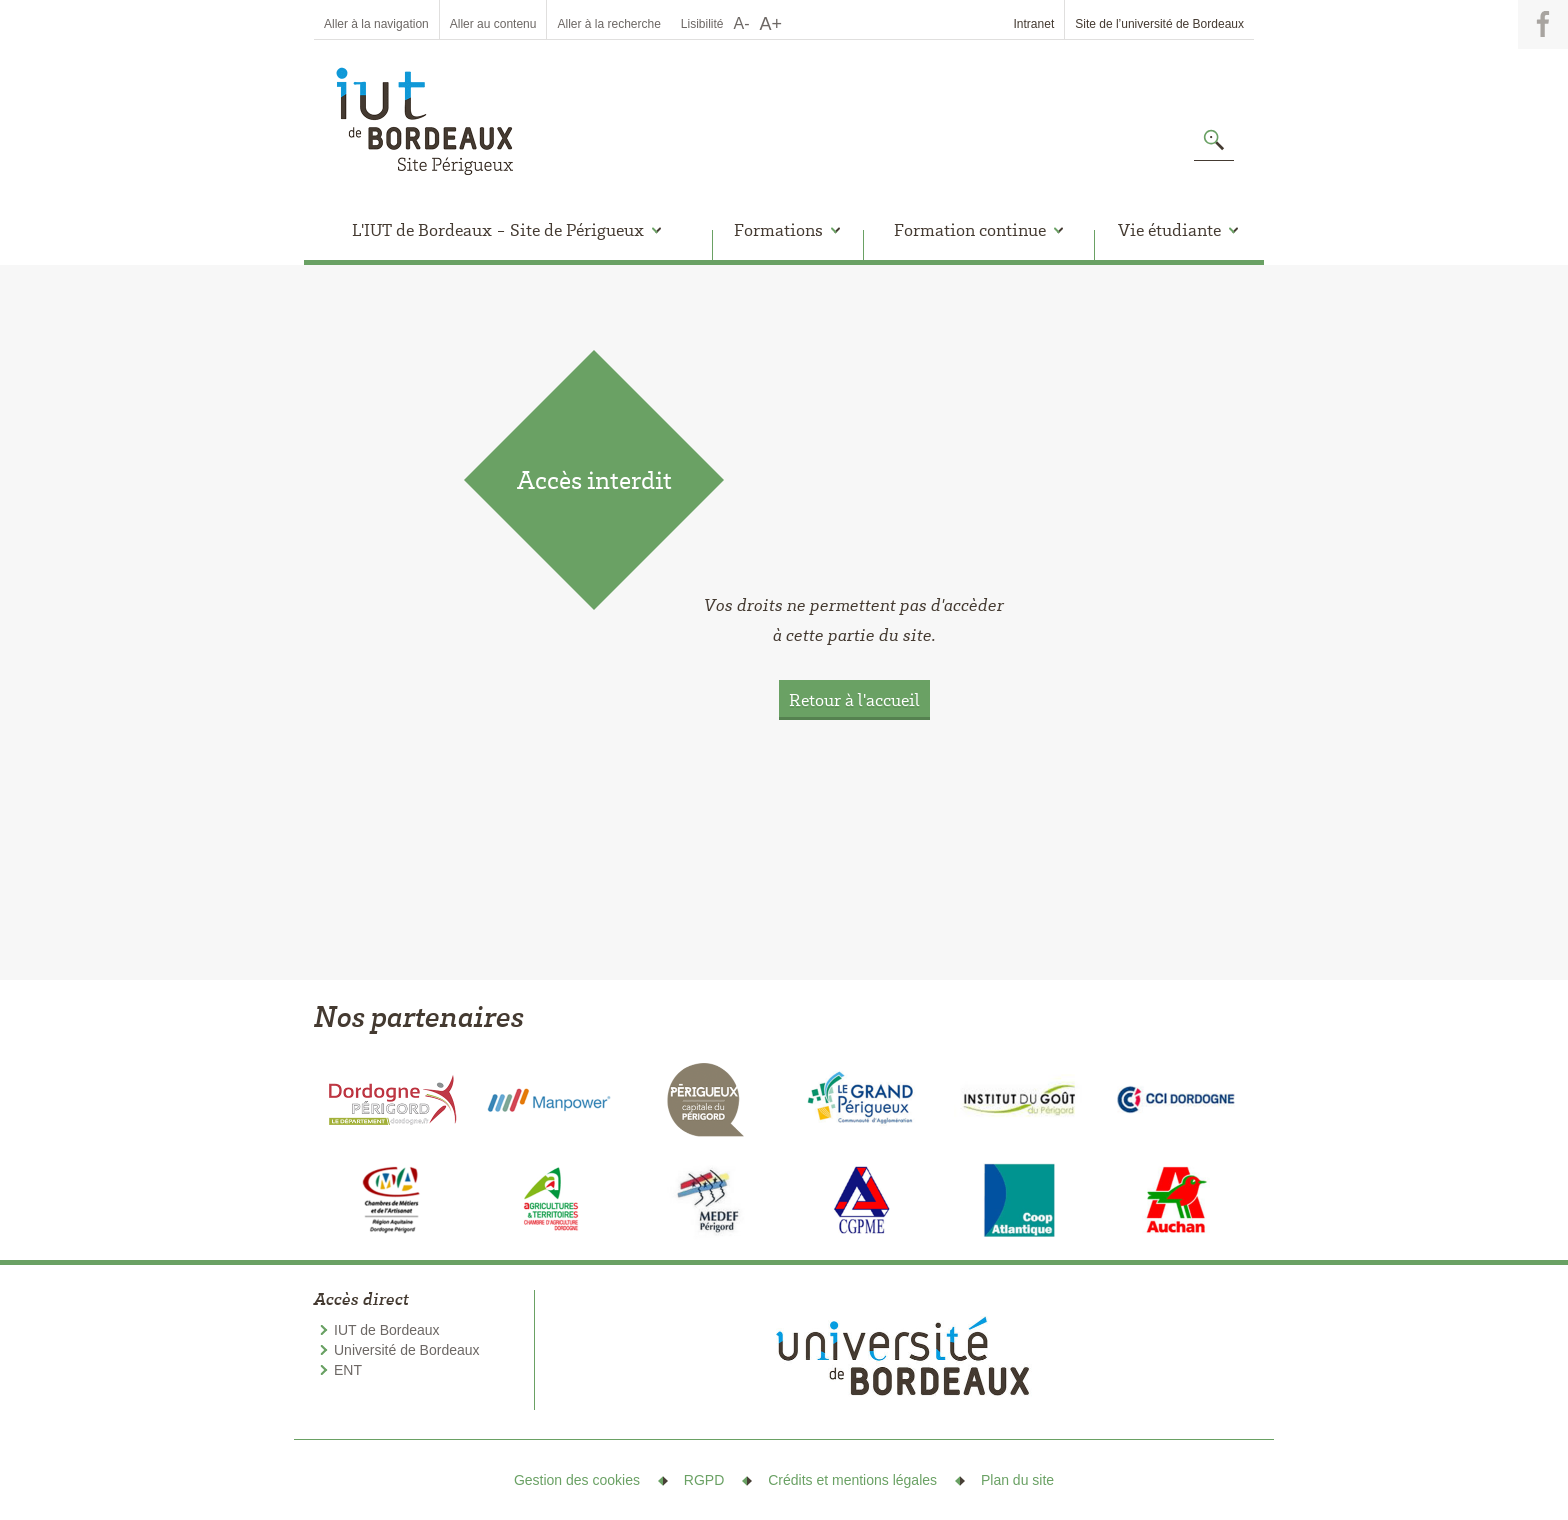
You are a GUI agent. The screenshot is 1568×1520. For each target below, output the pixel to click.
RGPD (704, 1480)
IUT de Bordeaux (387, 1330)
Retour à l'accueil (854, 699)
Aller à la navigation (376, 24)
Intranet (1034, 24)
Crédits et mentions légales (852, 1480)
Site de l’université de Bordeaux (1159, 24)
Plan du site (1017, 1480)
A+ (771, 24)
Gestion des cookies (577, 1480)
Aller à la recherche (608, 24)
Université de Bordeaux (407, 1350)
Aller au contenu (493, 24)
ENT (348, 1370)
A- (742, 23)
